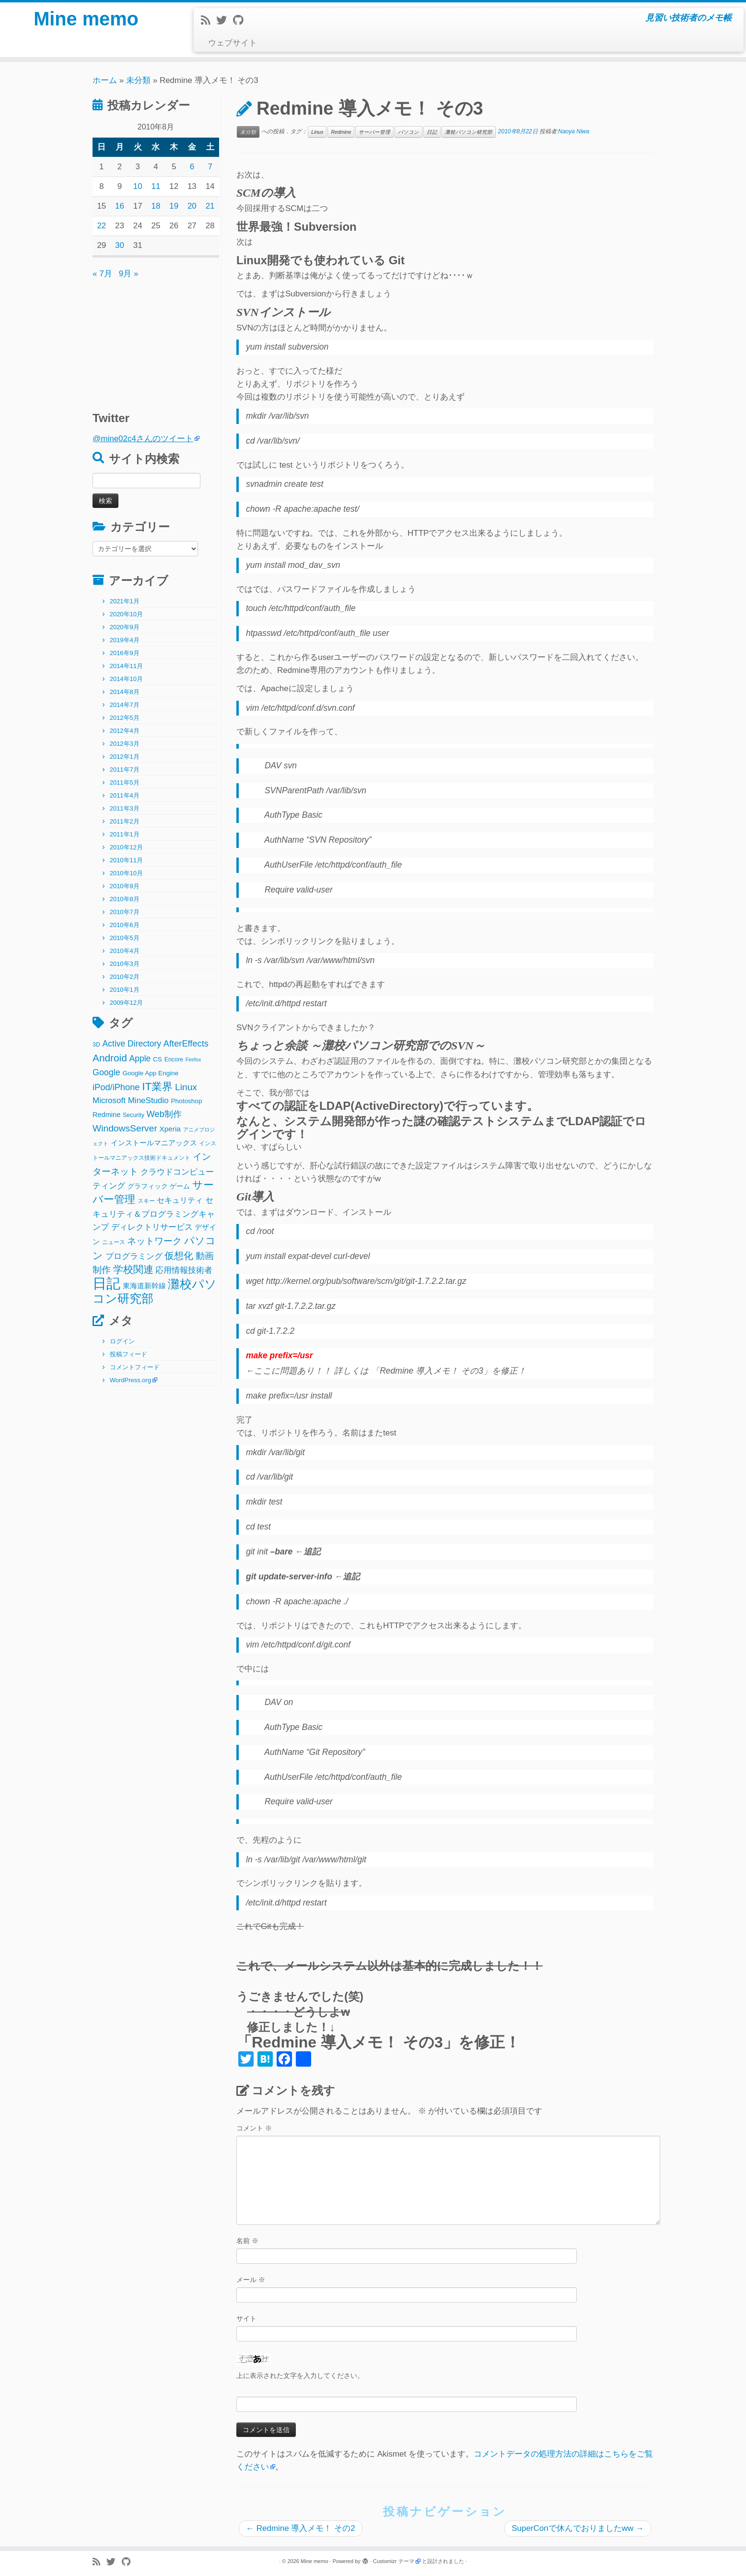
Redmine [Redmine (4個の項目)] (106, 1114)
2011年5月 (125, 782)
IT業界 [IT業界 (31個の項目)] (157, 1087)
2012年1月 (125, 756)
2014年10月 (126, 678)
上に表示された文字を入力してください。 (300, 2375)
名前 (247, 2241)
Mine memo (86, 19)
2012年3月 (125, 743)
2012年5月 (125, 717)
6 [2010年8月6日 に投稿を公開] (192, 166)
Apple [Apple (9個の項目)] (140, 1058)
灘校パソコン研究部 (468, 132)
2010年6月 (125, 925)
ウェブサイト (232, 42)
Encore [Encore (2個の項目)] (173, 1059)
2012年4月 (125, 730)
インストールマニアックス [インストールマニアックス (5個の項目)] (154, 1143)
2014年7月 (125, 704)
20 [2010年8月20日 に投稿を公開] (192, 206)
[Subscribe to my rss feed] (208, 20)
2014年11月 (126, 666)
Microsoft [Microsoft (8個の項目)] (109, 1100)
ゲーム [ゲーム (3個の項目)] (180, 1186)
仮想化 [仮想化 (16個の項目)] (178, 1255)
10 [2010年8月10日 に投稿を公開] (137, 186)
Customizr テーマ (393, 2561)
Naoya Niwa (573, 131)
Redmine (341, 132)
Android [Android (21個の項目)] (110, 1057)
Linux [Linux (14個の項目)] (186, 1087)
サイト (246, 2318)
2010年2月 (125, 976)
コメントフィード (135, 1367)
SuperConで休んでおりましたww (578, 2528)
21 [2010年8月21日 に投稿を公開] (210, 206)
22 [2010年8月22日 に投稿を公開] (101, 225)
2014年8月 (125, 691)
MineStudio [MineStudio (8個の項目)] (148, 1100)
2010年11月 (126, 860)
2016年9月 (125, 653)
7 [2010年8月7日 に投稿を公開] (210, 166)
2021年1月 (125, 601)
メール (250, 2279)
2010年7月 (125, 912)
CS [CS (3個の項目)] (157, 1059)
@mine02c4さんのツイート (143, 438)
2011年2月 (125, 821)
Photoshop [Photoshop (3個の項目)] (186, 1101)
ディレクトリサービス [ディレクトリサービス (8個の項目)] (152, 1227)
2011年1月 (125, 834)
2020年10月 (126, 614)
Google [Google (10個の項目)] (106, 1072)
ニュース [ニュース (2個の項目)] (113, 1242)
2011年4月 (125, 795)
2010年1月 (125, 989)
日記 (432, 132)
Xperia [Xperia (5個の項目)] (170, 1129)
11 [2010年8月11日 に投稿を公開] (156, 186)
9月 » (129, 273)
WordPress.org (130, 1380)
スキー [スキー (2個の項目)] (146, 1201)
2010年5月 (125, 937)
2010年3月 (125, 963)
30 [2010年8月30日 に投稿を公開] (119, 245)
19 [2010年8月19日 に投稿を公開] (173, 206)
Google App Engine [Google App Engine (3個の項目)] (150, 1073)
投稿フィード (128, 1354)
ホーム (105, 80)
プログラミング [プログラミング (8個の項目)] (134, 1256)
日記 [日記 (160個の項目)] (106, 1283)
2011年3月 (125, 808)
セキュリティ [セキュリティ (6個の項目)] (180, 1200)
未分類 (138, 80)
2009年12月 (126, 1002)
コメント (254, 2128)
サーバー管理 (374, 132)
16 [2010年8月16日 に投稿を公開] (119, 206)
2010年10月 (126, 873)
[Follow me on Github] (241, 20)
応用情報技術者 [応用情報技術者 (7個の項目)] (183, 1270)
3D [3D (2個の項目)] (96, 1044)
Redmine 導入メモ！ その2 (300, 2528)
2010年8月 (125, 899)
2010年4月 (125, 950)
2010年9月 (125, 886)
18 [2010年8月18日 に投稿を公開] (156, 206)
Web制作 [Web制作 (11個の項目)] (164, 1114)
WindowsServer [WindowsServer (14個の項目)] (125, 1128)
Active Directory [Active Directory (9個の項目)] (132, 1043)
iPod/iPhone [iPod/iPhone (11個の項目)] (116, 1087)
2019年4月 (125, 640)
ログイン (122, 1341)
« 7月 (102, 273)
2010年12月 (126, 847)
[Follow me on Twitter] (224, 20)
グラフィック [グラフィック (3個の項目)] (148, 1186)
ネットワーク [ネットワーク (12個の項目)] (154, 1241)
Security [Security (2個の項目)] (133, 1115)
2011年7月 (125, 769)
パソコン (408, 132)
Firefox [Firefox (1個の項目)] (193, 1059)
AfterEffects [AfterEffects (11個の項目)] (186, 1043)
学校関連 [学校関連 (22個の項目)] (133, 1269)
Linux (317, 132)
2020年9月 (125, 627)
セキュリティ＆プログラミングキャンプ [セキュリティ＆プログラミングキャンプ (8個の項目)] (154, 1214)
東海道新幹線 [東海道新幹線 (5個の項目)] (144, 1286)
